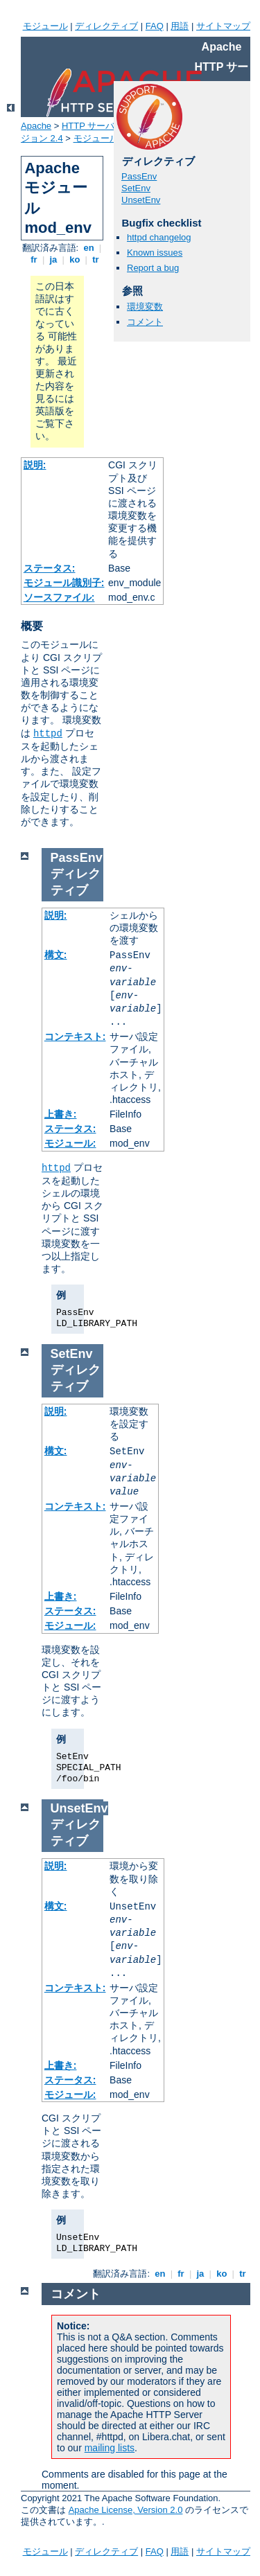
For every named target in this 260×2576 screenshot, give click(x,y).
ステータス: (50, 568)
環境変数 (145, 306)
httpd (47, 733)
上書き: (60, 1114)
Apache (36, 126)
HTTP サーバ (88, 126)
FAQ (155, 26)
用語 (180, 26)
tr (96, 259)
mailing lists (110, 2447)
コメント (145, 322)
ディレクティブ (106, 26)
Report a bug (153, 268)
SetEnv (135, 188)
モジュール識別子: (64, 582)
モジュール (45, 26)
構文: (55, 954)
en (88, 247)
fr (34, 259)
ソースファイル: (59, 597)
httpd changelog (159, 237)
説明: (35, 464)
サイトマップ (223, 26)
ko (75, 259)
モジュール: (70, 1143)
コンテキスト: (75, 1036)
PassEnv (139, 176)
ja (53, 259)
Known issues (154, 252)
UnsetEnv (140, 200)
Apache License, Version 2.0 (126, 2510)
